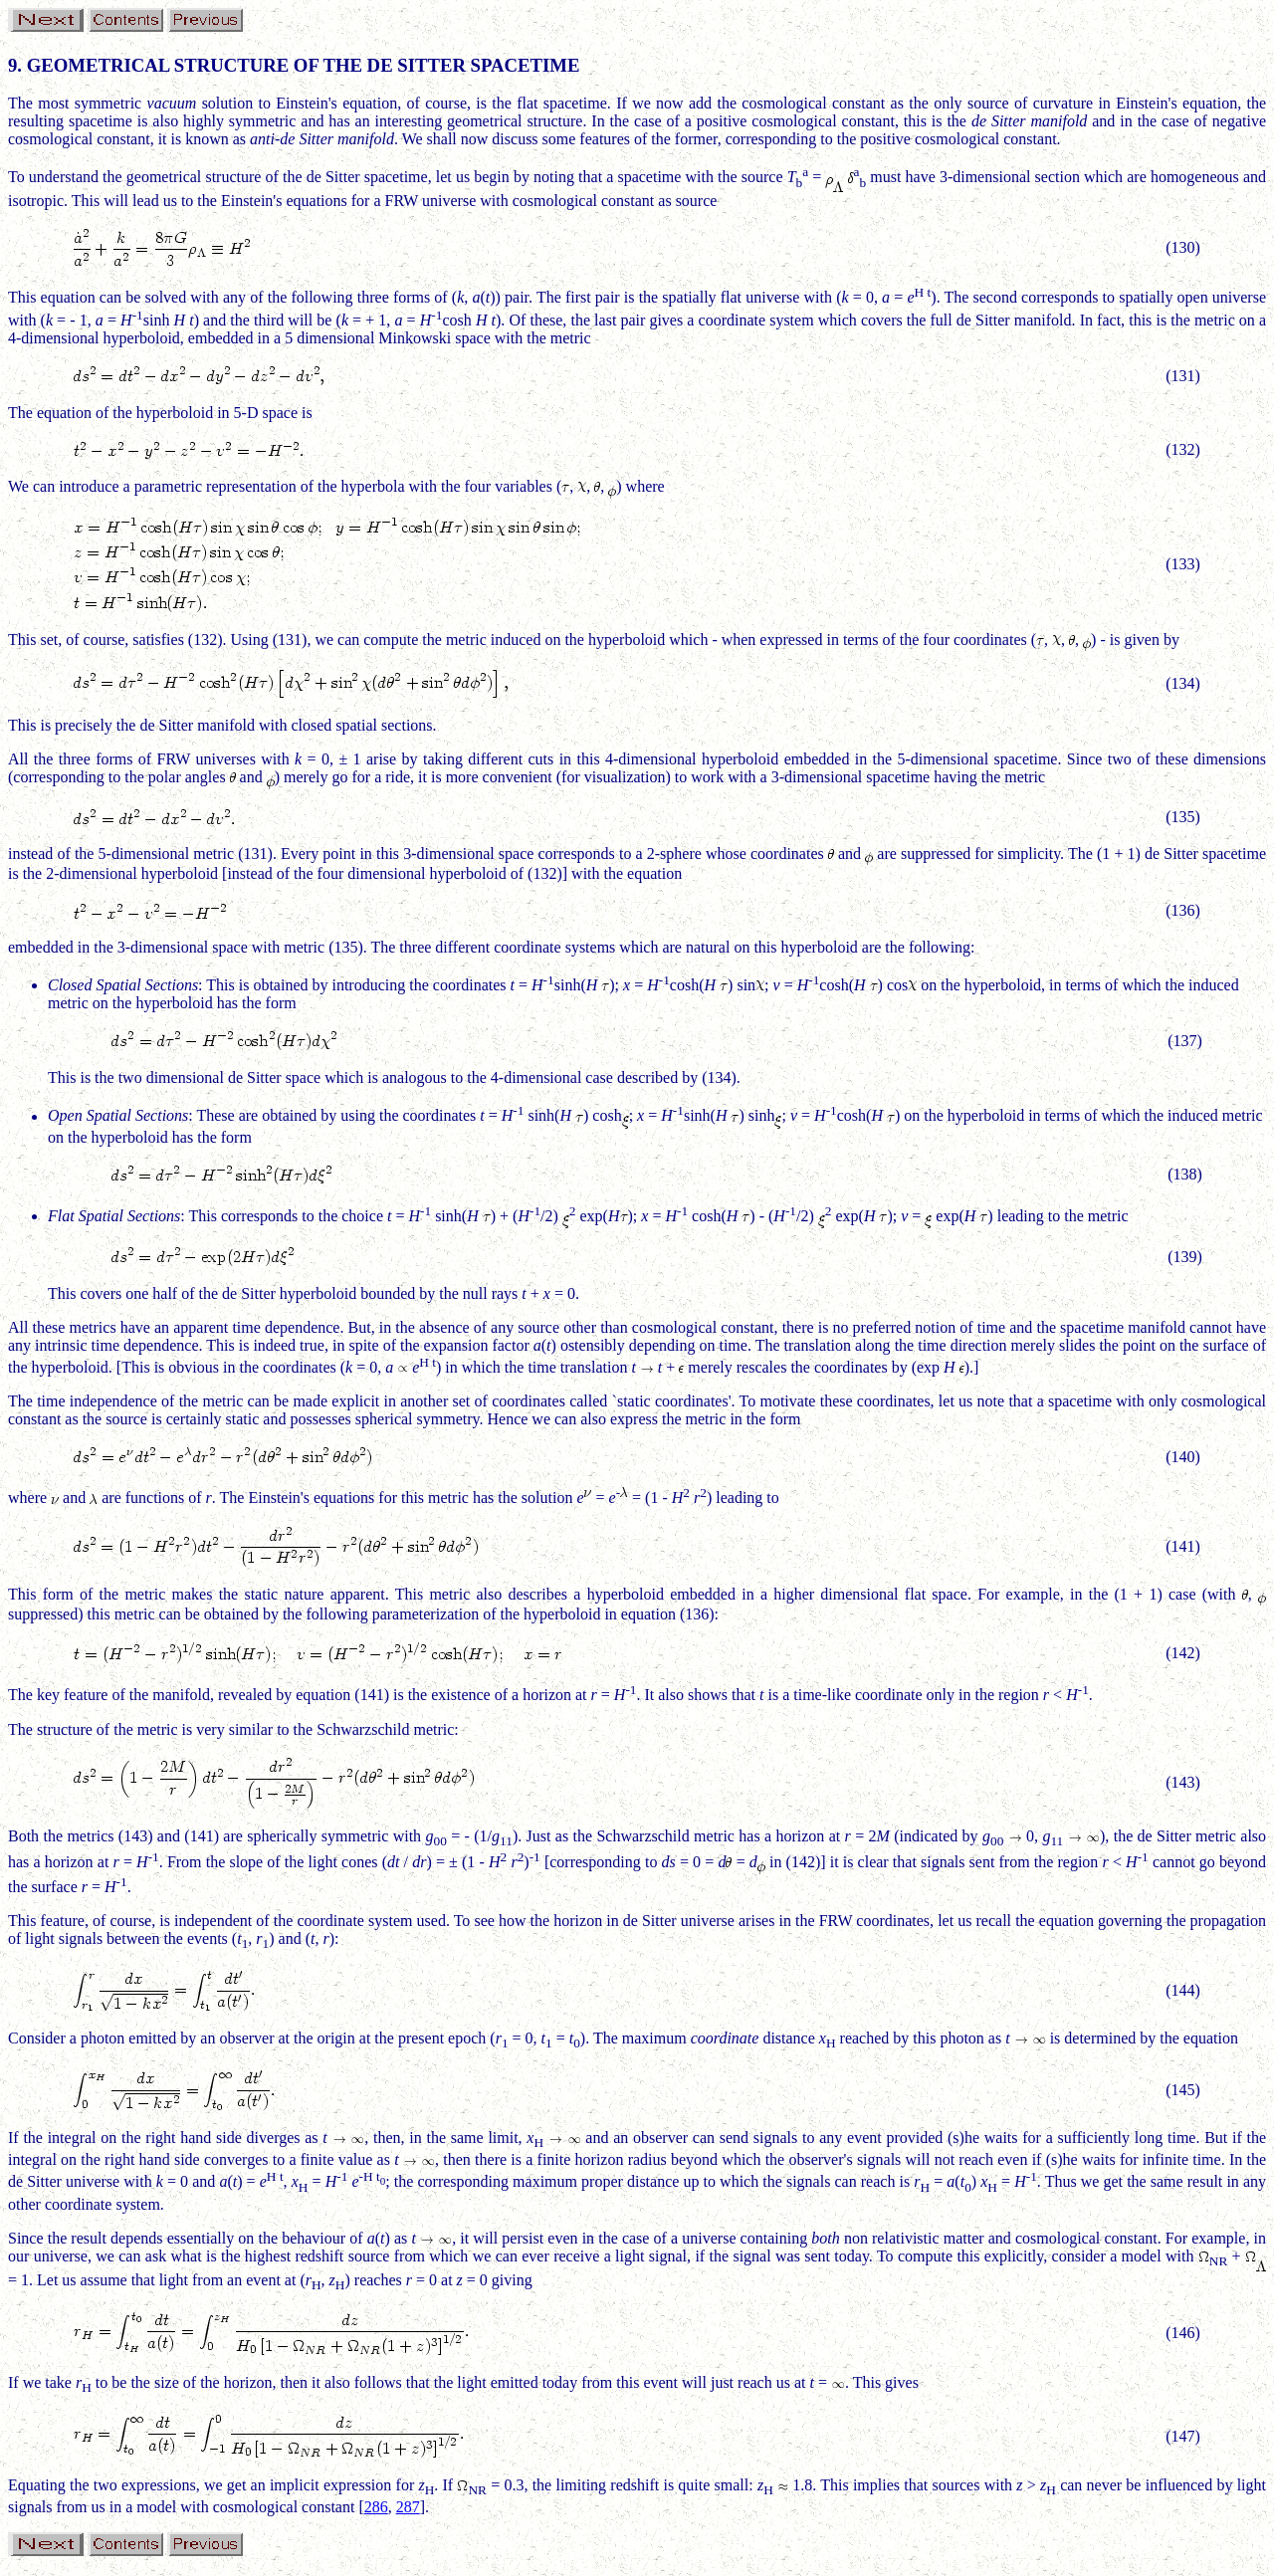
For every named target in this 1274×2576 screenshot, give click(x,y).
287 (408, 2506)
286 (376, 2506)
